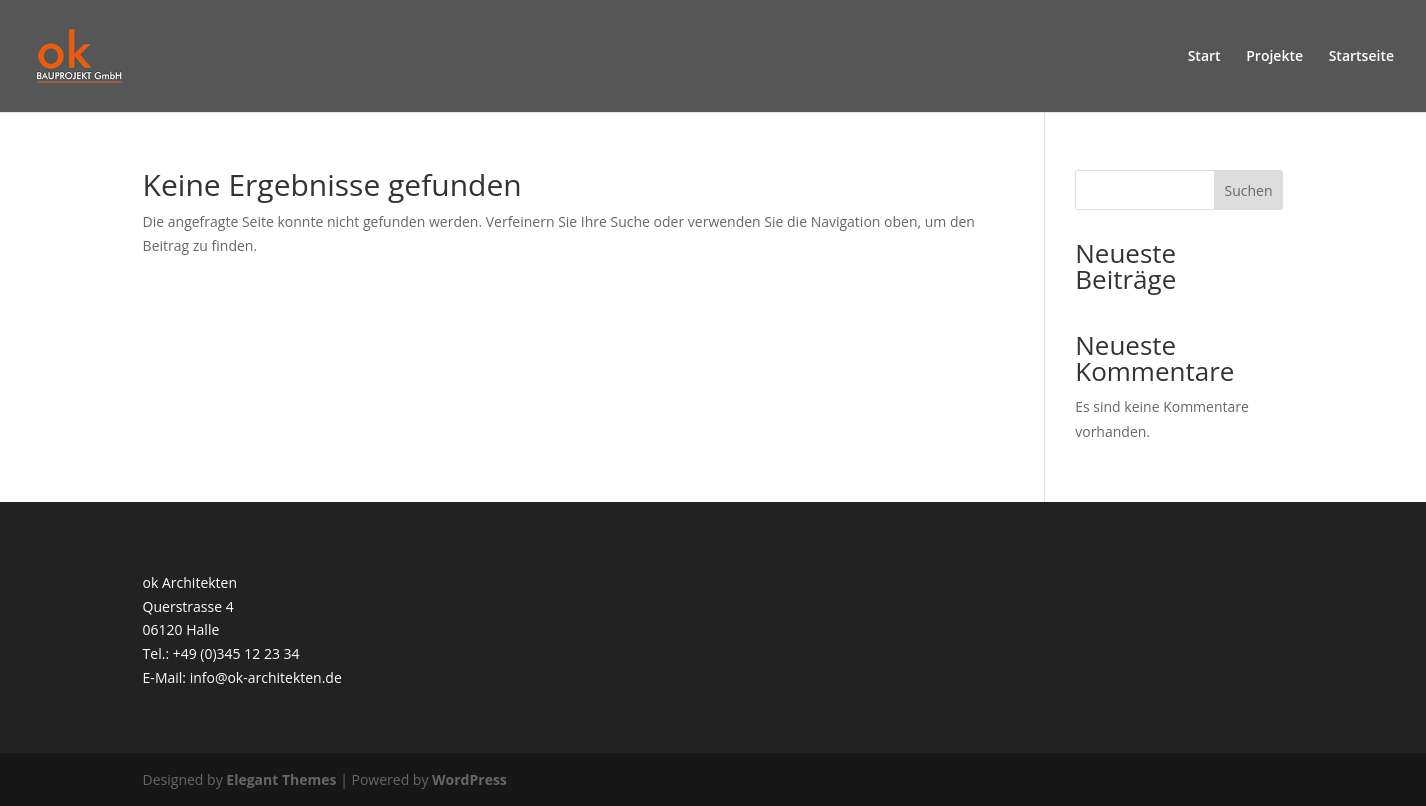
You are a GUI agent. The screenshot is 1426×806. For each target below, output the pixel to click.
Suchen (1249, 190)
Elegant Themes (281, 779)
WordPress (469, 779)
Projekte (1274, 57)
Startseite (1361, 57)
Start (1204, 57)
